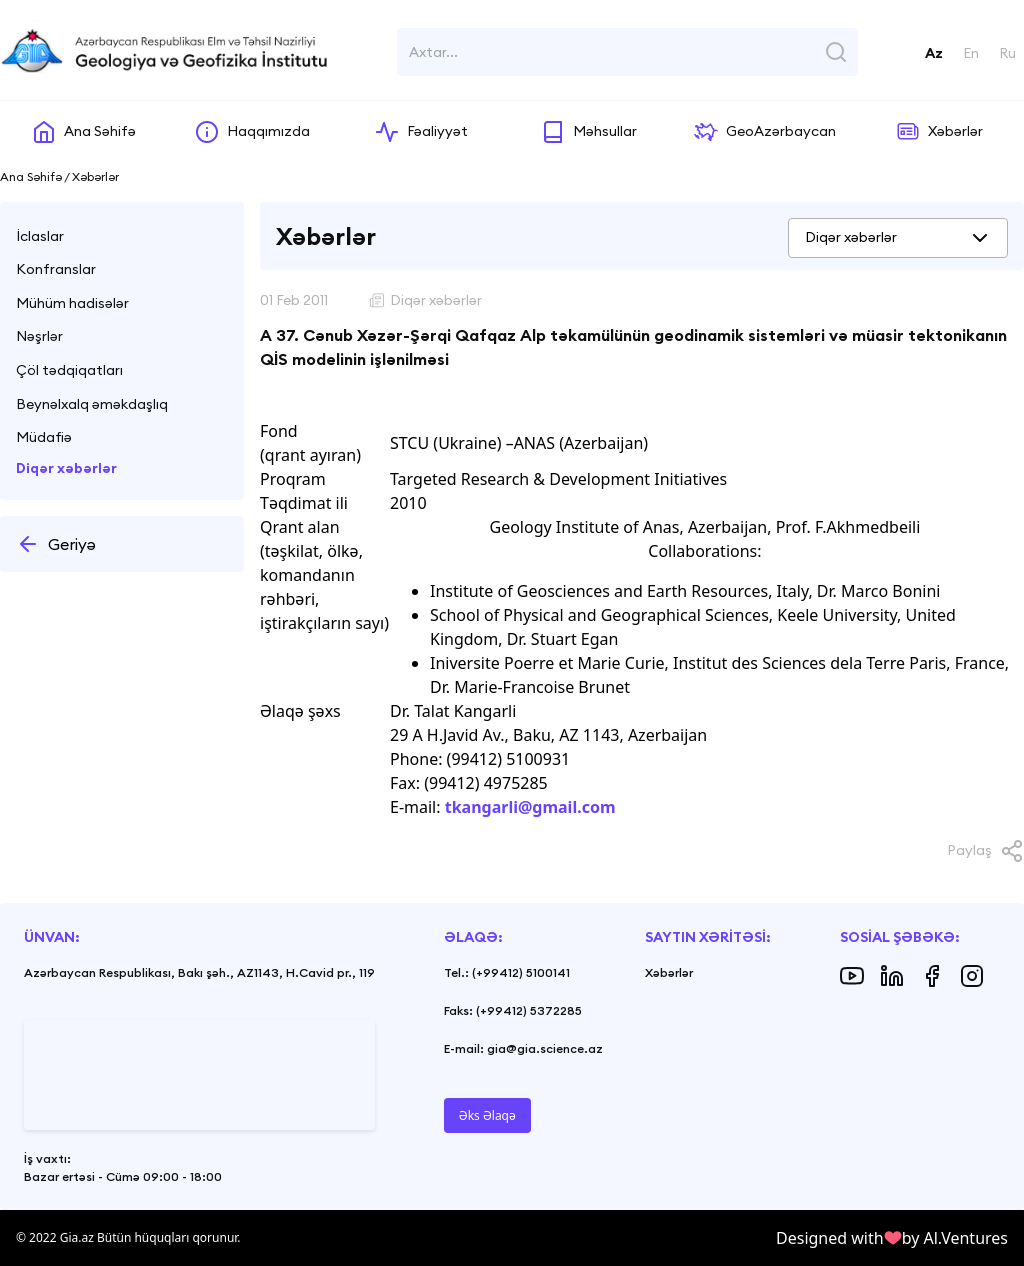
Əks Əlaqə (487, 1115)
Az (934, 53)
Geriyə (56, 544)
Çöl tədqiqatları (69, 370)
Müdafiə (44, 437)
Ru (1007, 53)
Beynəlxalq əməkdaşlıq (92, 404)
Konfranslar (56, 269)
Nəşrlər (39, 336)
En (971, 53)
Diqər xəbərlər (66, 468)
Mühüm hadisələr (72, 303)
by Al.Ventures (955, 1238)
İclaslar (40, 236)
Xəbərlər (669, 972)
